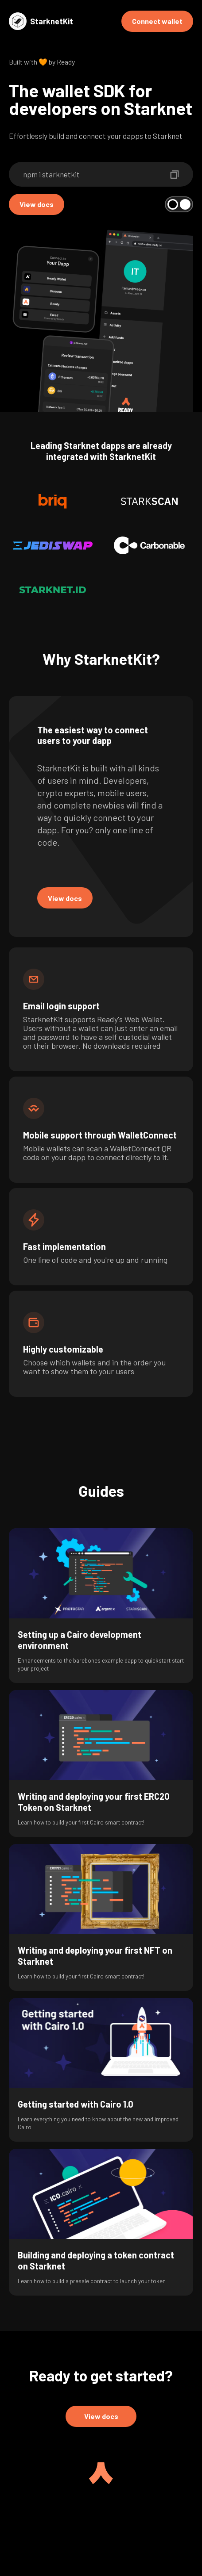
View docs (36, 204)
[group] (101, 1605)
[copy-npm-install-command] (174, 174)
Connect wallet (157, 21)
